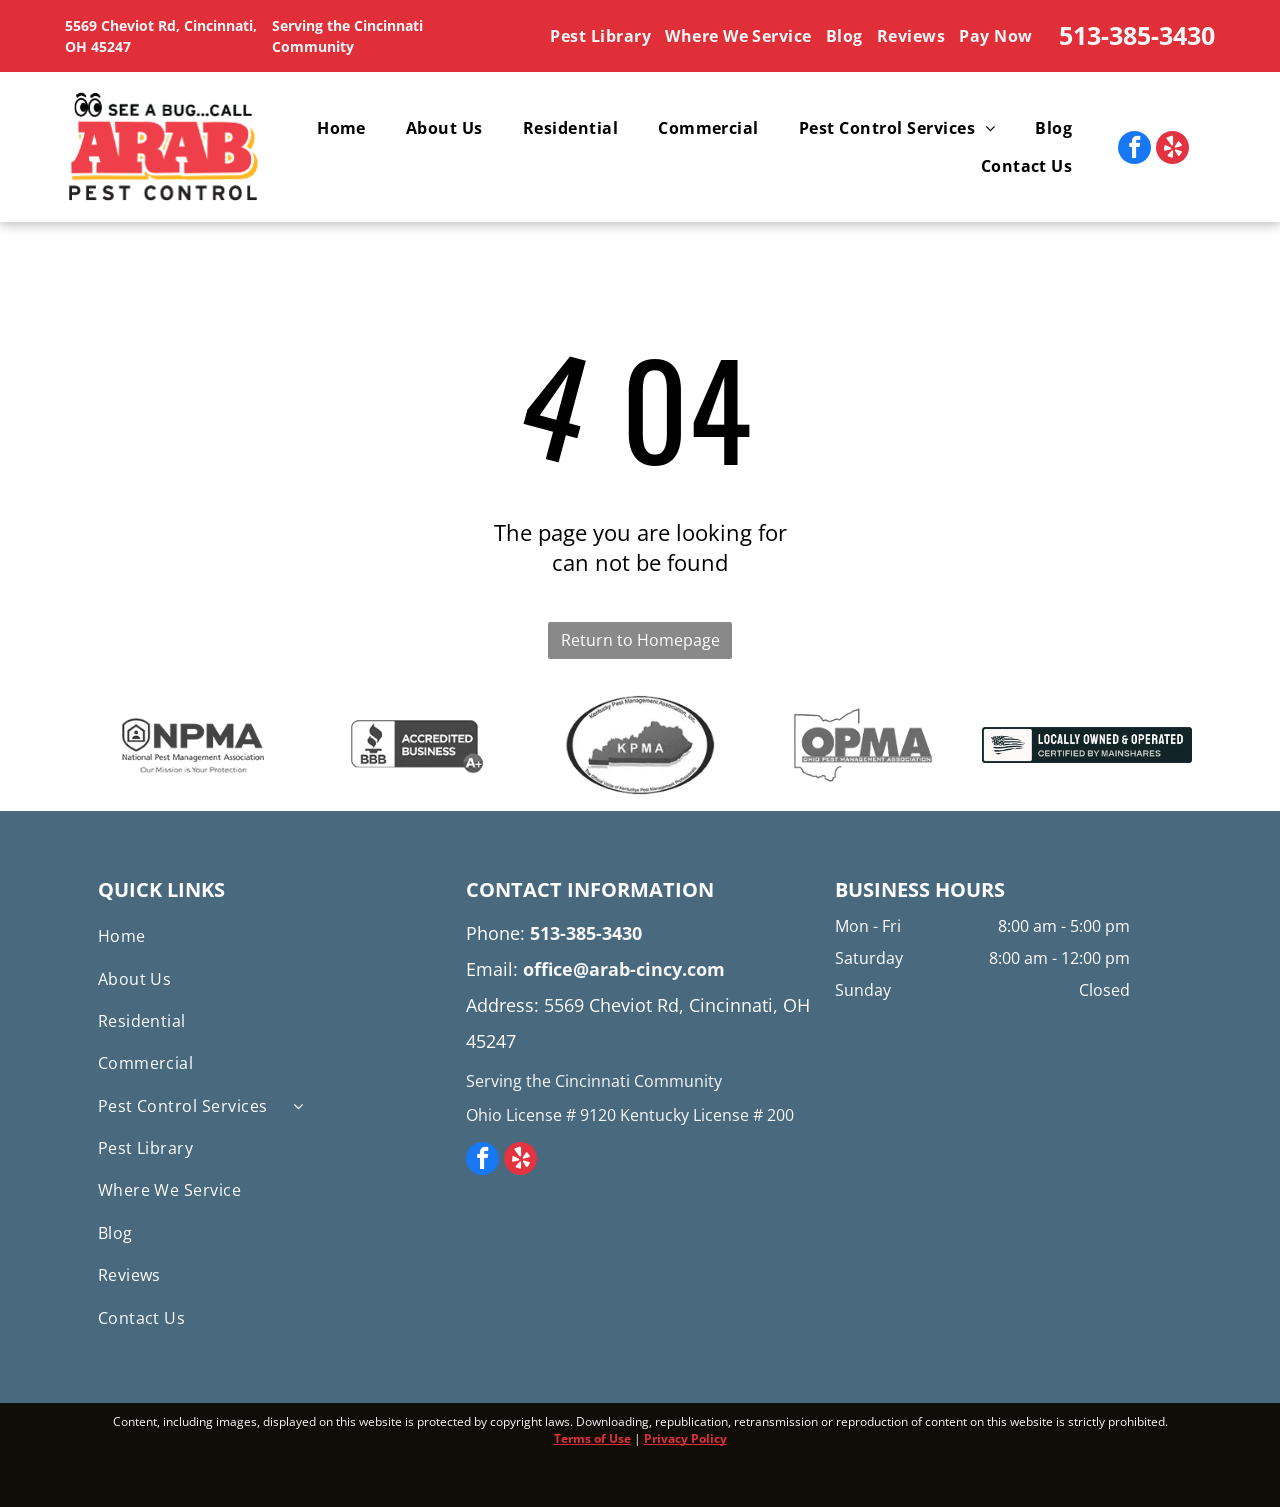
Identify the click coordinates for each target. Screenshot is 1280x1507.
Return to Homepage (640, 640)
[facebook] (1134, 150)
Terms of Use (592, 1438)
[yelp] (1172, 150)
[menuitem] (603, 36)
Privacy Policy (685, 1438)
